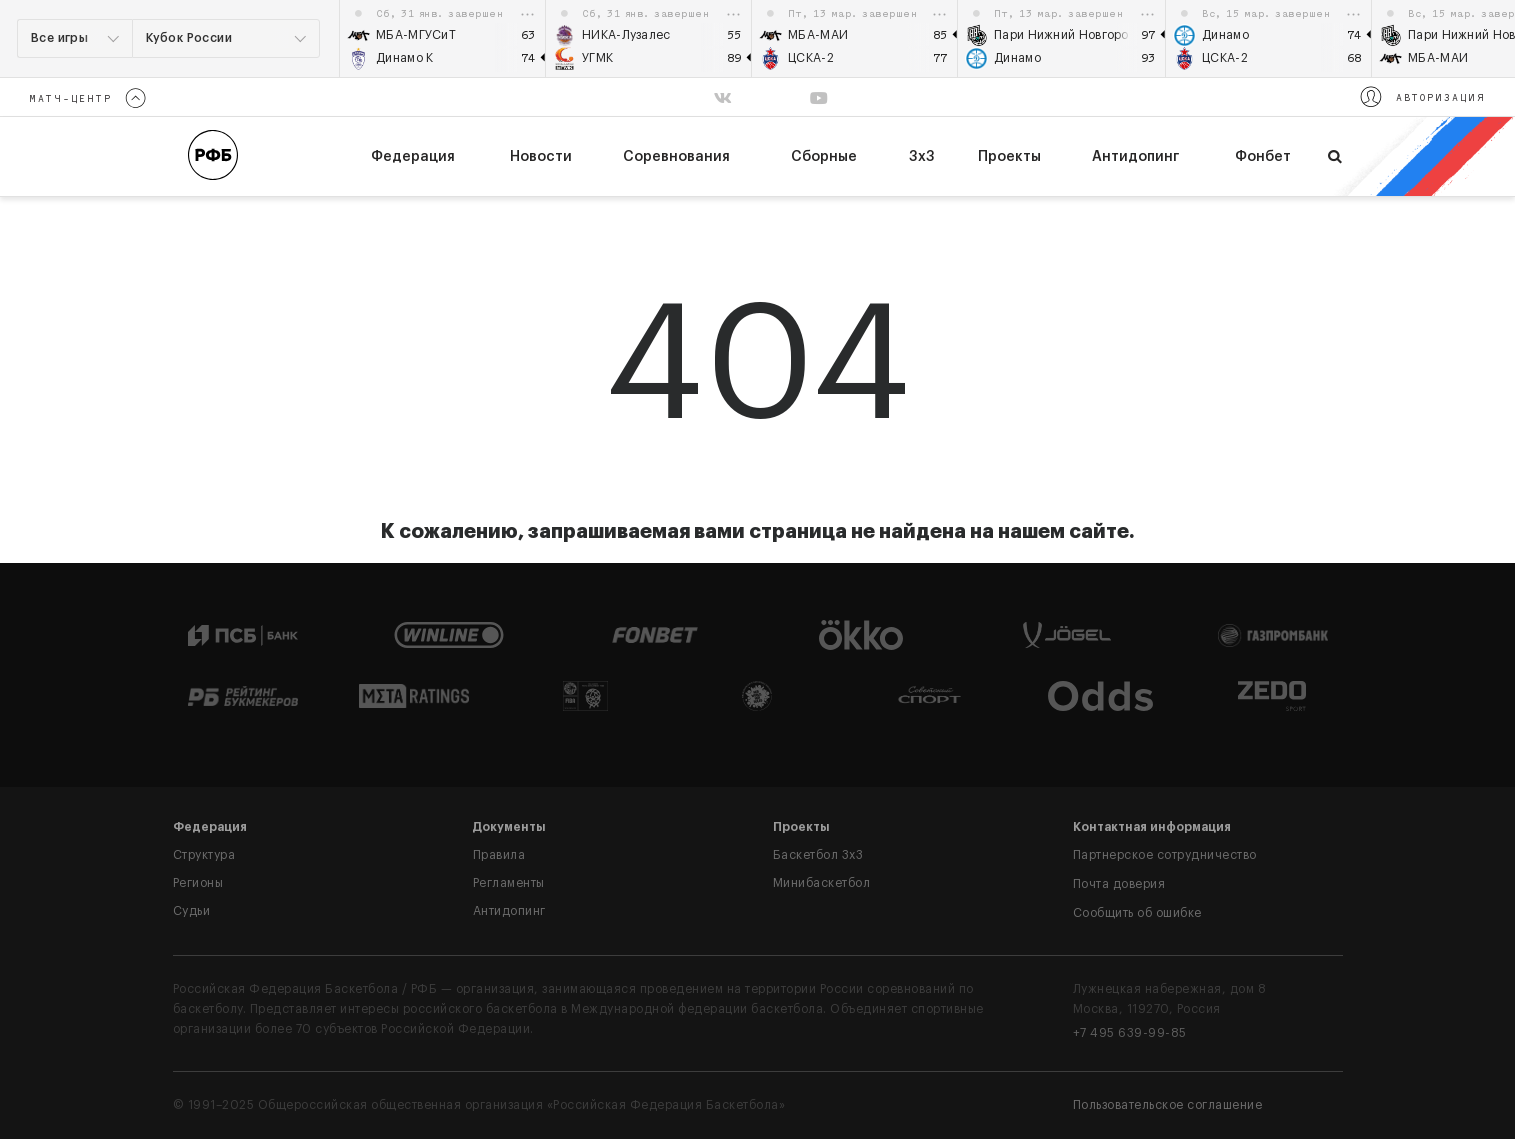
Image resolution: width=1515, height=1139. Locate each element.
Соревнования (676, 157)
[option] (443, 38)
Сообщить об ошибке (1137, 913)
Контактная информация (1152, 827)
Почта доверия (1119, 884)
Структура (204, 855)
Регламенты (509, 883)
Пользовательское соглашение (1168, 1105)
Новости (541, 157)
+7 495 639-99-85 (1130, 1033)
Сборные (824, 157)
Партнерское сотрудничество (1165, 855)
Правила (499, 855)
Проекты (1009, 157)
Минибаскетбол (822, 883)
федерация (413, 157)
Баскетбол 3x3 (818, 855)
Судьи (192, 911)
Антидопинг (1135, 157)
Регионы (198, 883)
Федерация (210, 827)
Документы (509, 827)
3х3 (922, 157)
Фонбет (1263, 157)
